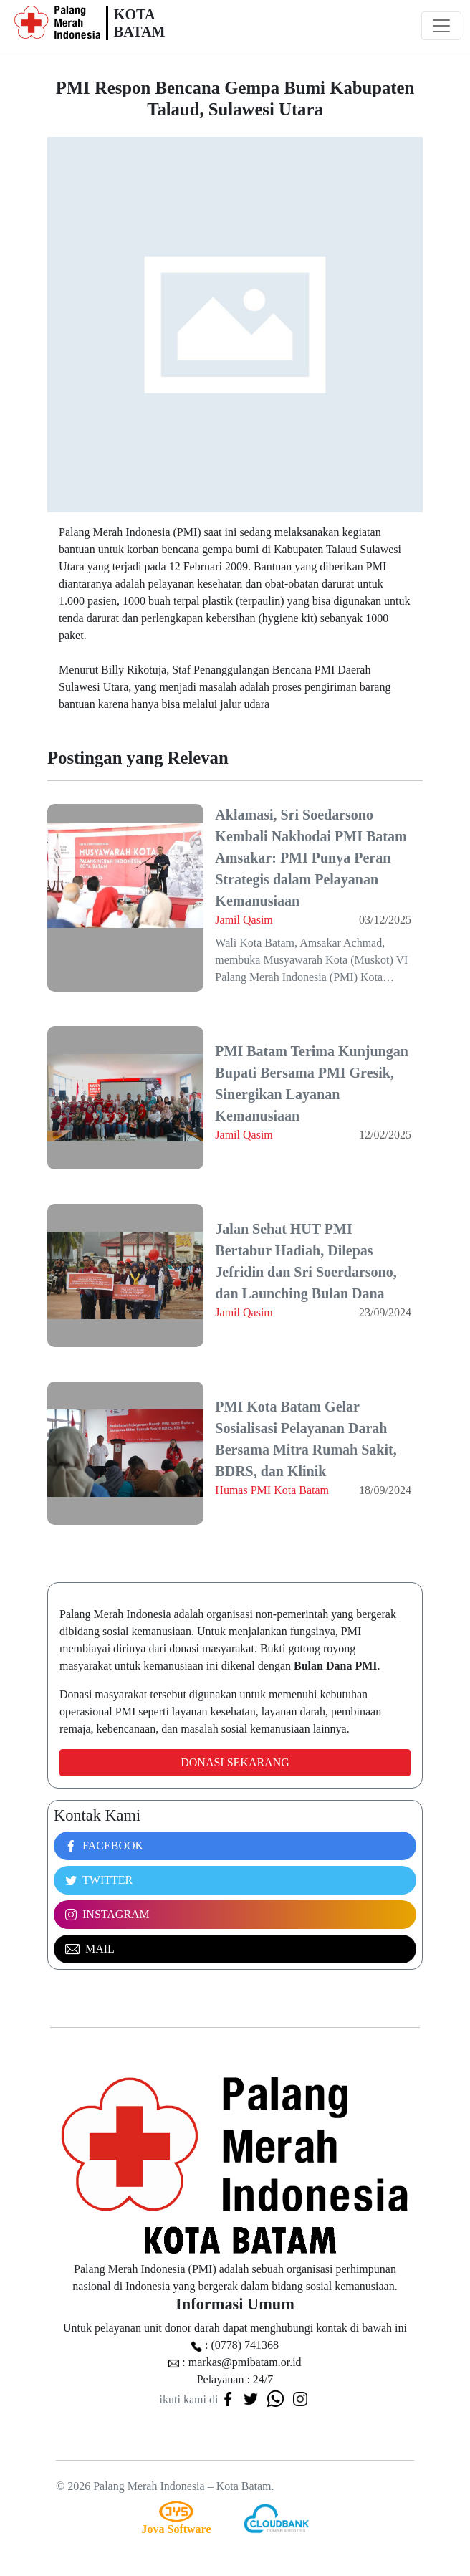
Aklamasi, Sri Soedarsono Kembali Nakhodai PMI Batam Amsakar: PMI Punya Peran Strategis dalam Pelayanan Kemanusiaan (310, 858)
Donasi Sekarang (235, 1762)
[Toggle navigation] (441, 25)
